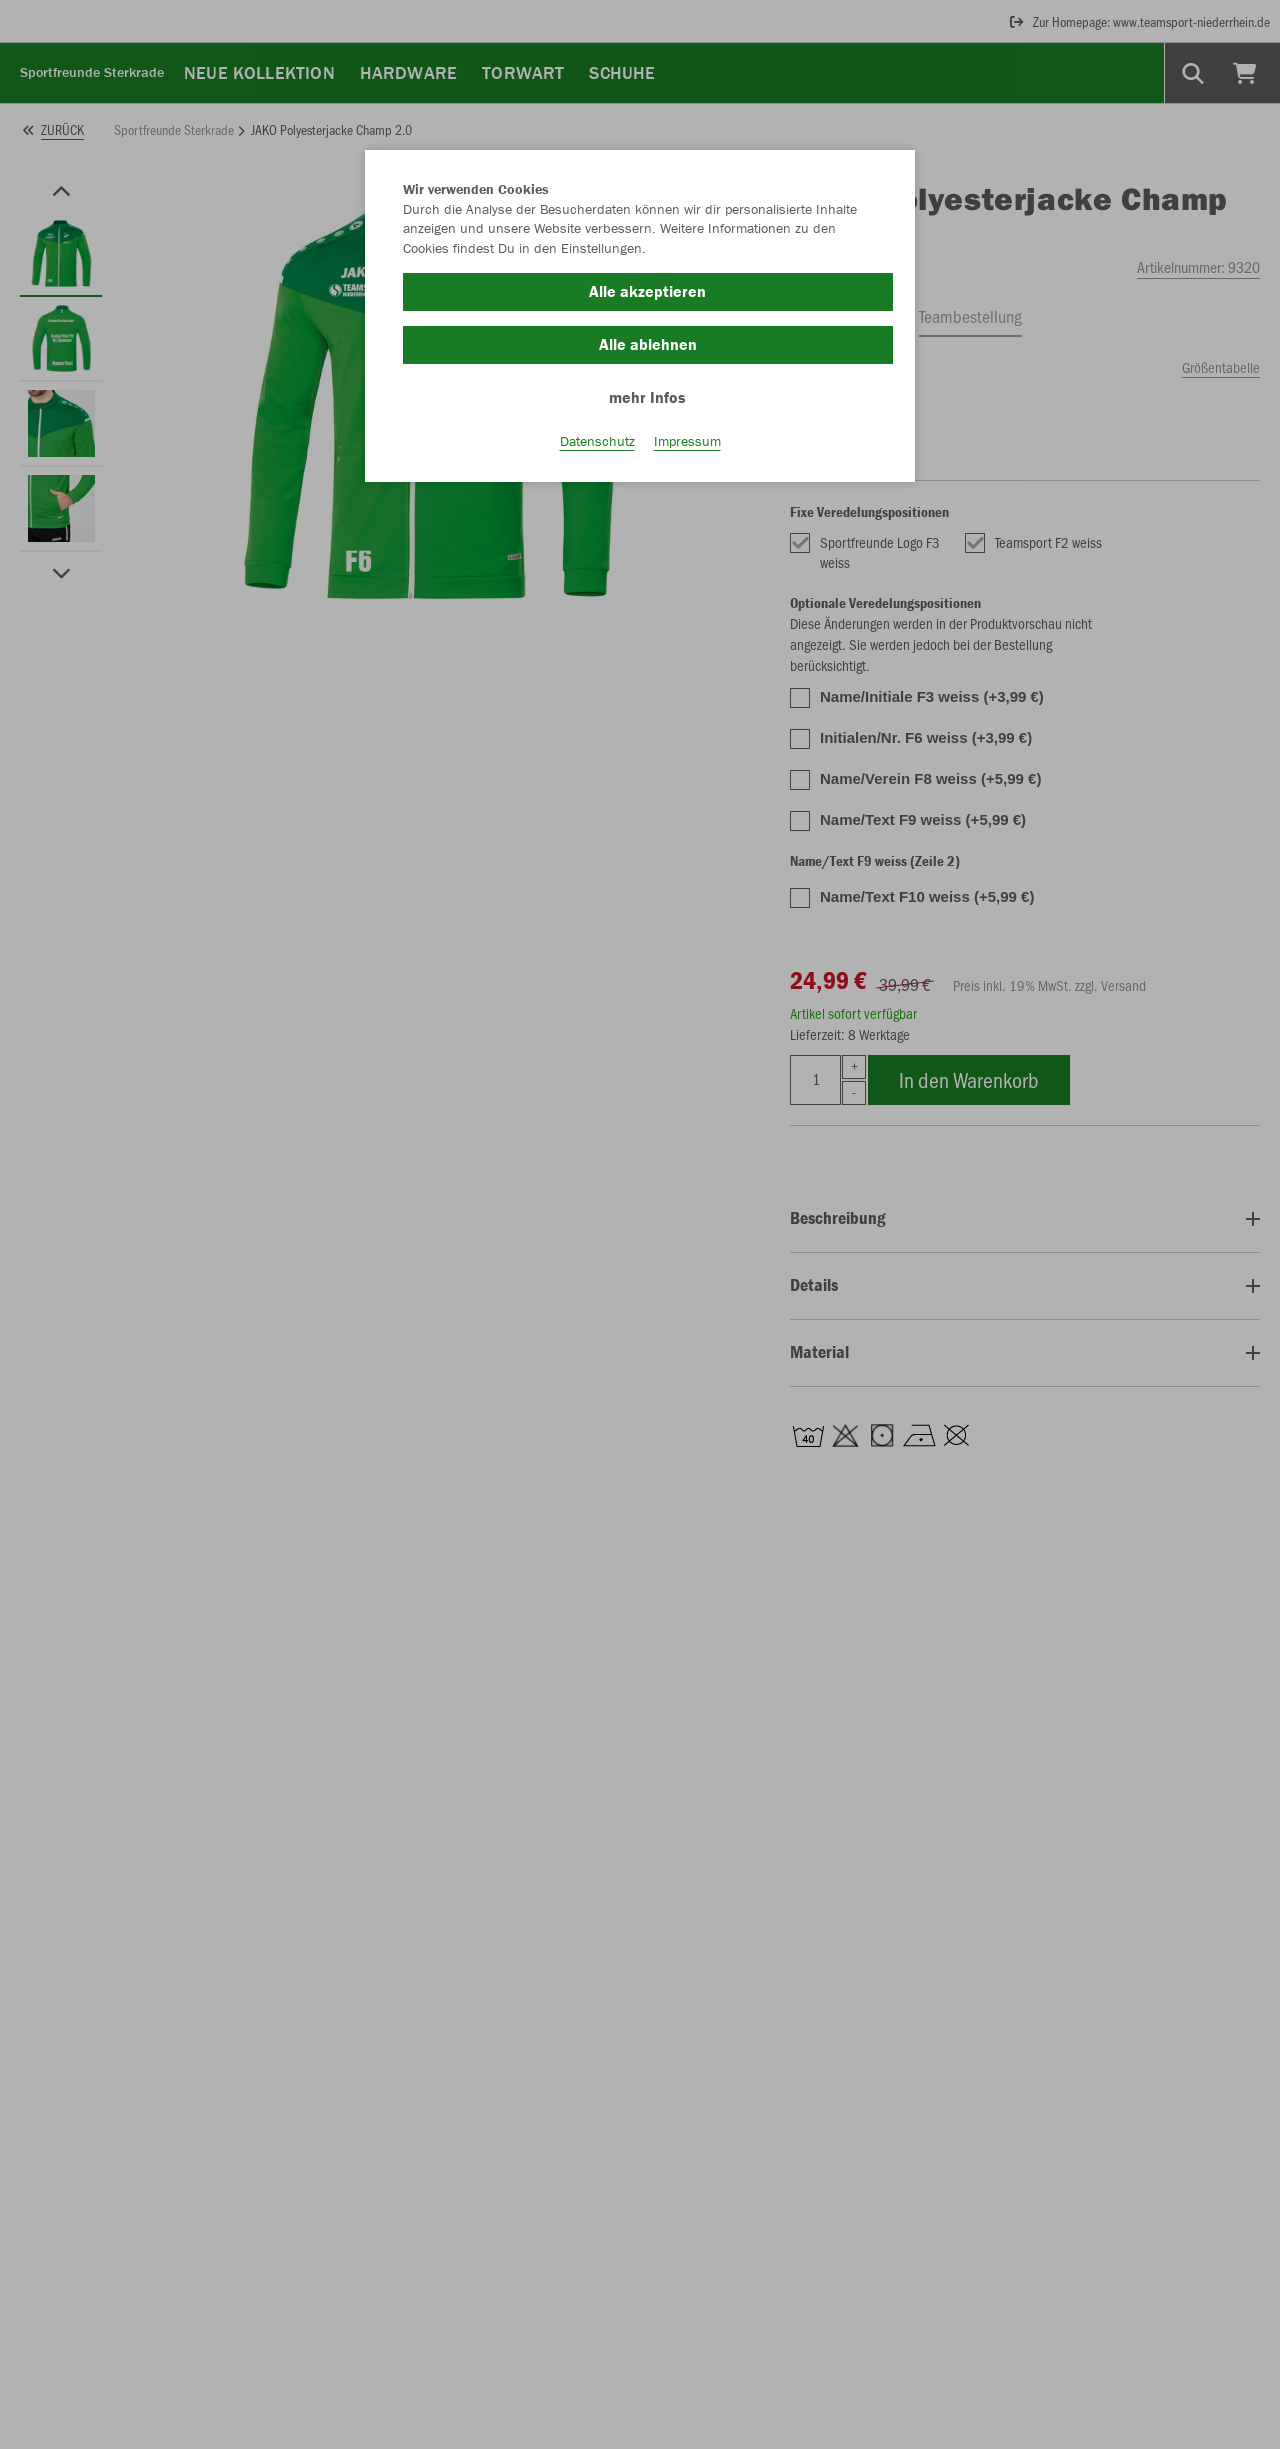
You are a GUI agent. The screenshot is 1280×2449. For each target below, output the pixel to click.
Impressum (687, 441)
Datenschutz (597, 441)
